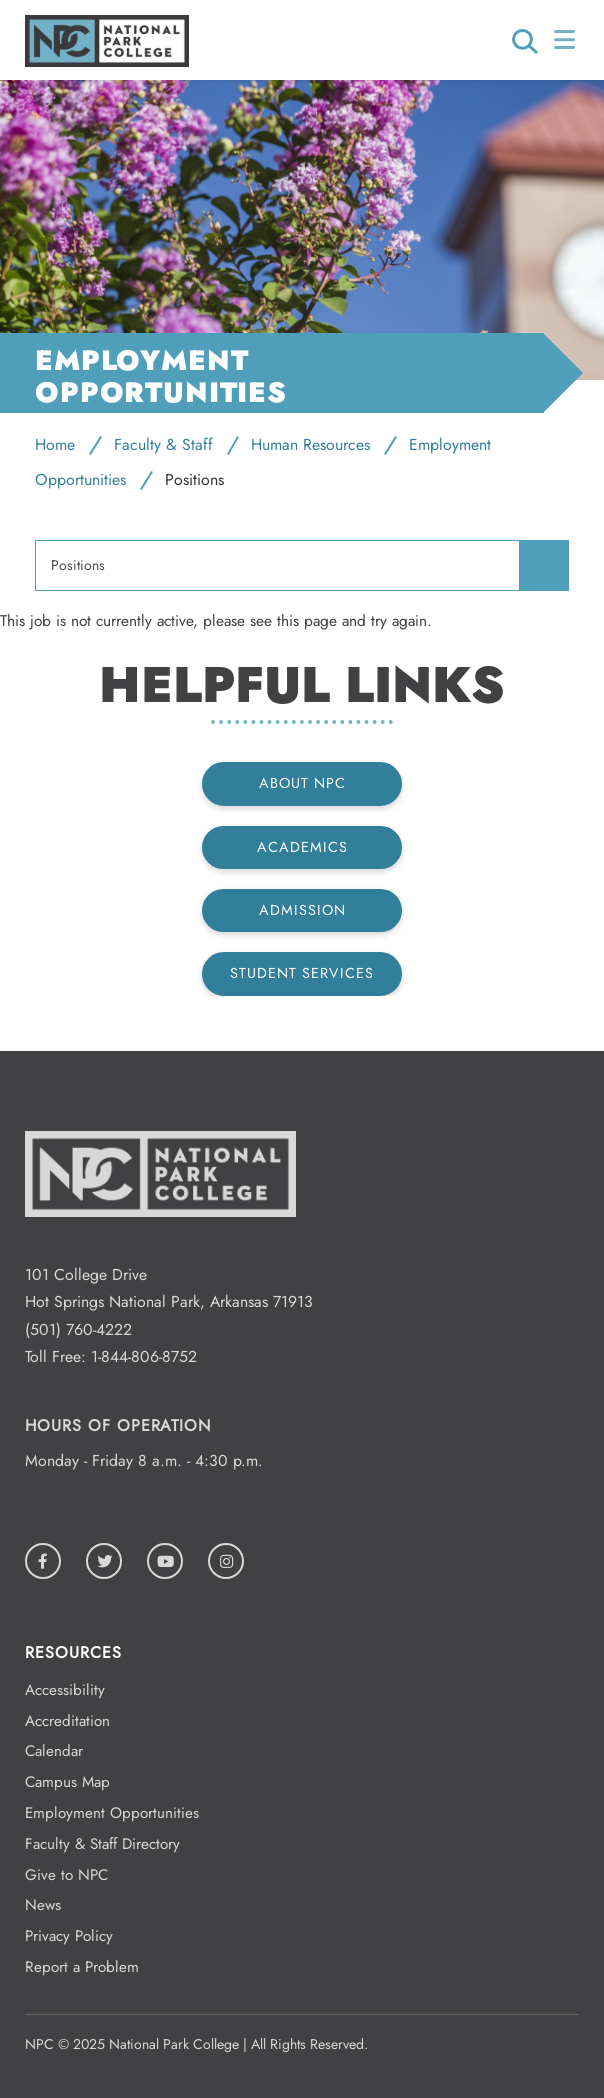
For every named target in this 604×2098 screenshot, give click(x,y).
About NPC (302, 783)
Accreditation (67, 1721)
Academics (302, 847)
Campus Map (67, 1782)
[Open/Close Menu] (566, 40)
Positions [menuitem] (78, 565)
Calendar (54, 1751)
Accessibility (65, 1690)
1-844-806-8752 (144, 1356)
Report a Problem (82, 1967)
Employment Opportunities (112, 1813)
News (43, 1905)
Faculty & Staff (163, 444)
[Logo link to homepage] (107, 61)
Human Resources (310, 444)
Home (55, 444)
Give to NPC (66, 1875)
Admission (302, 910)
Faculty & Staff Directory (102, 1844)
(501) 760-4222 (78, 1329)
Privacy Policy (69, 1936)
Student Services (302, 973)
